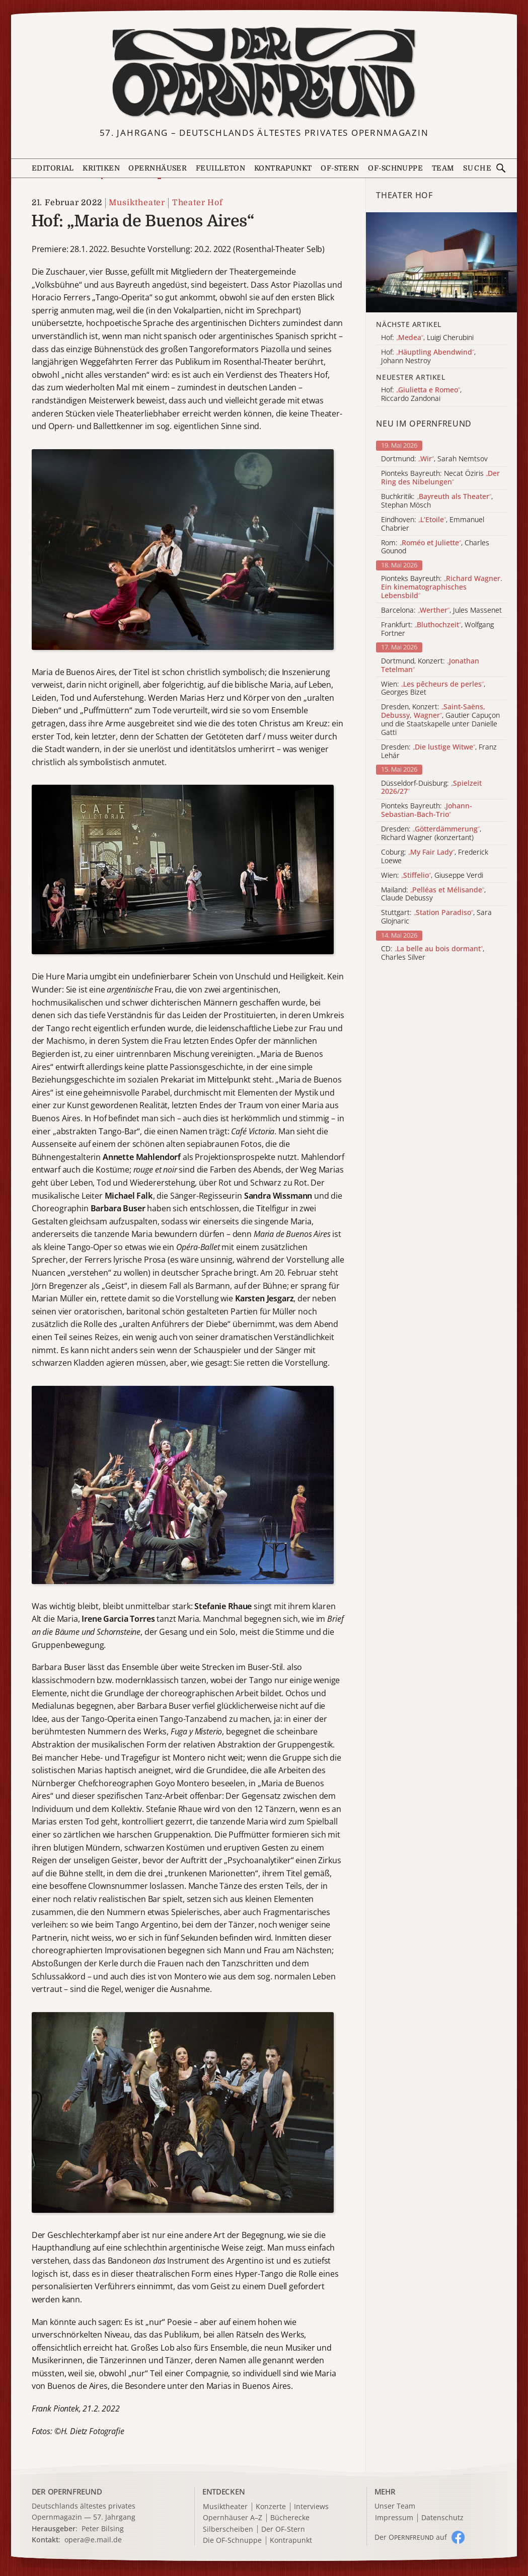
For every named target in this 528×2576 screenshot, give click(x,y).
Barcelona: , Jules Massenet (441, 610)
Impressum (394, 2518)
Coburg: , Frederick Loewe (434, 856)
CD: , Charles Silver (432, 953)
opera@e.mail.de (93, 2539)
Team (443, 168)
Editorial (53, 168)
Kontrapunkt (283, 168)
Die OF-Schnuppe (232, 2540)
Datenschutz (442, 2518)
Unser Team (394, 2506)
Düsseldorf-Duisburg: (431, 787)
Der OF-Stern (283, 2529)
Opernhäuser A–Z (232, 2518)
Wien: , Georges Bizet (433, 688)
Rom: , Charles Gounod (435, 547)
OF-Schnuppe (395, 168)
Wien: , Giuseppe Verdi (432, 875)
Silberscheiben (228, 2529)
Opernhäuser (157, 168)
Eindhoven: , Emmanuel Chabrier (432, 524)
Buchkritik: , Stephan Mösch (437, 501)
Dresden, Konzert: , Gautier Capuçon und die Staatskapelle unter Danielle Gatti (440, 719)
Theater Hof (197, 202)
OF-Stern (340, 168)
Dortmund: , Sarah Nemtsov (434, 459)
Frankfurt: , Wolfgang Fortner (437, 629)
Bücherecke (290, 2518)
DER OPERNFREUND (67, 2491)
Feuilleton (221, 168)
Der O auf (410, 2537)
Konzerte (271, 2507)
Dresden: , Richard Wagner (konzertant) (431, 833)
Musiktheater (137, 202)
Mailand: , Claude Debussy (433, 894)
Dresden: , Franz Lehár (439, 751)
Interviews (311, 2507)
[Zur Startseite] (264, 73)
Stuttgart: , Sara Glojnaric (436, 917)
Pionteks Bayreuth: (441, 587)
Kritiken (101, 168)
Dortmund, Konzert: (430, 665)
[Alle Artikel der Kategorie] (441, 262)
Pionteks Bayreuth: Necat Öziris (440, 477)
